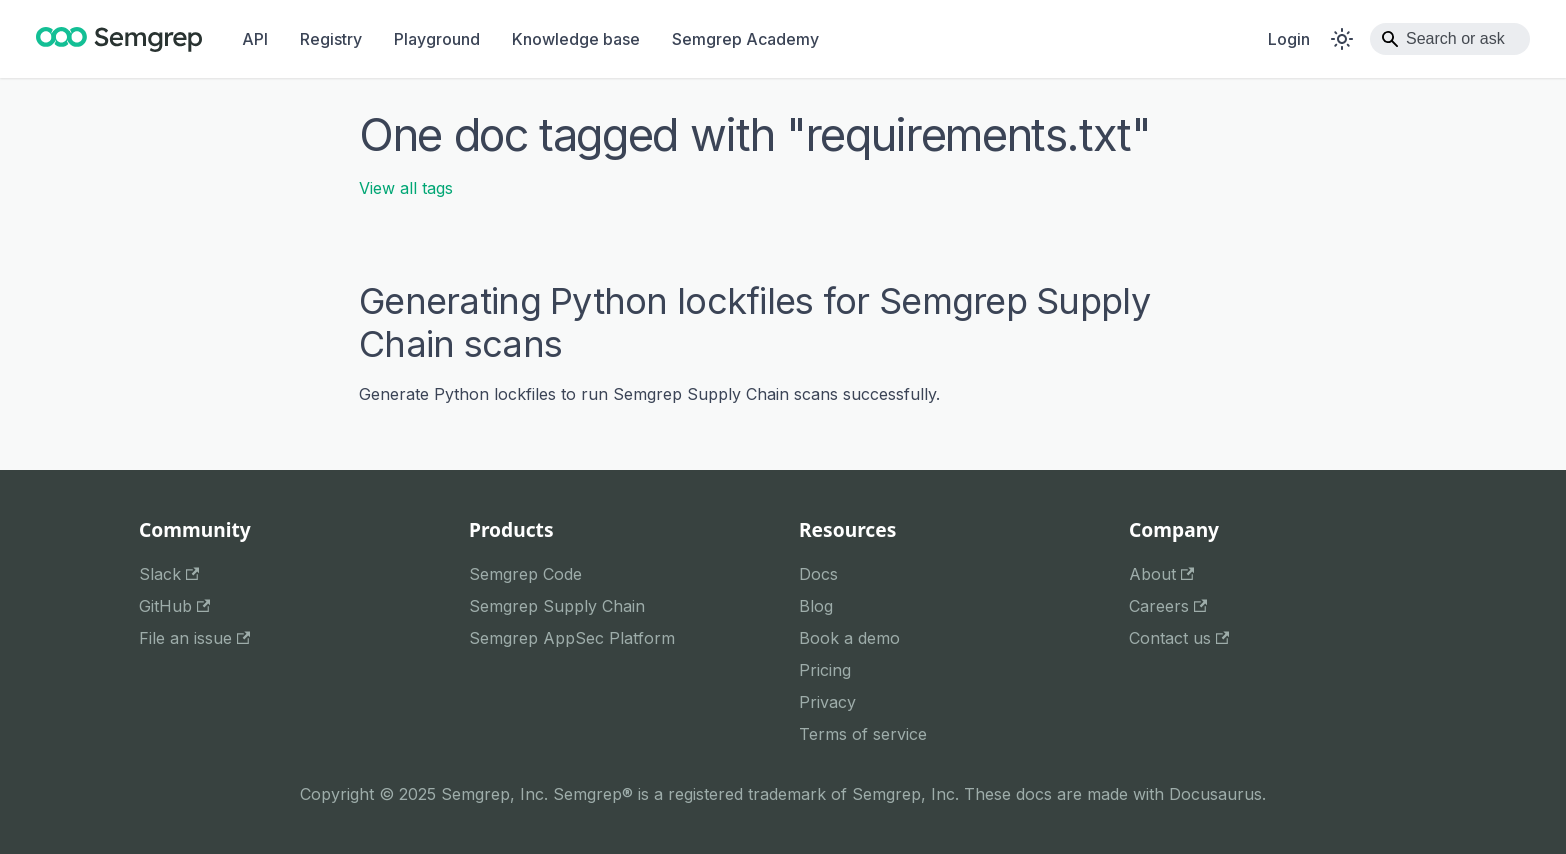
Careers (1168, 606)
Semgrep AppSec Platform (572, 638)
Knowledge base (576, 39)
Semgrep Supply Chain (557, 606)
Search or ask (1455, 38)
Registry (331, 39)
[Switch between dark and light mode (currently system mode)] (1342, 39)
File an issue (194, 638)
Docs (818, 574)
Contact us (1179, 638)
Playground (437, 39)
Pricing (825, 670)
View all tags (406, 188)
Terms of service (863, 734)
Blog (816, 606)
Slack (169, 574)
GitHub (174, 606)
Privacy (827, 702)
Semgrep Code (525, 574)
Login (1289, 39)
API (255, 39)
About (1161, 574)
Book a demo (849, 638)
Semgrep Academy (745, 39)
